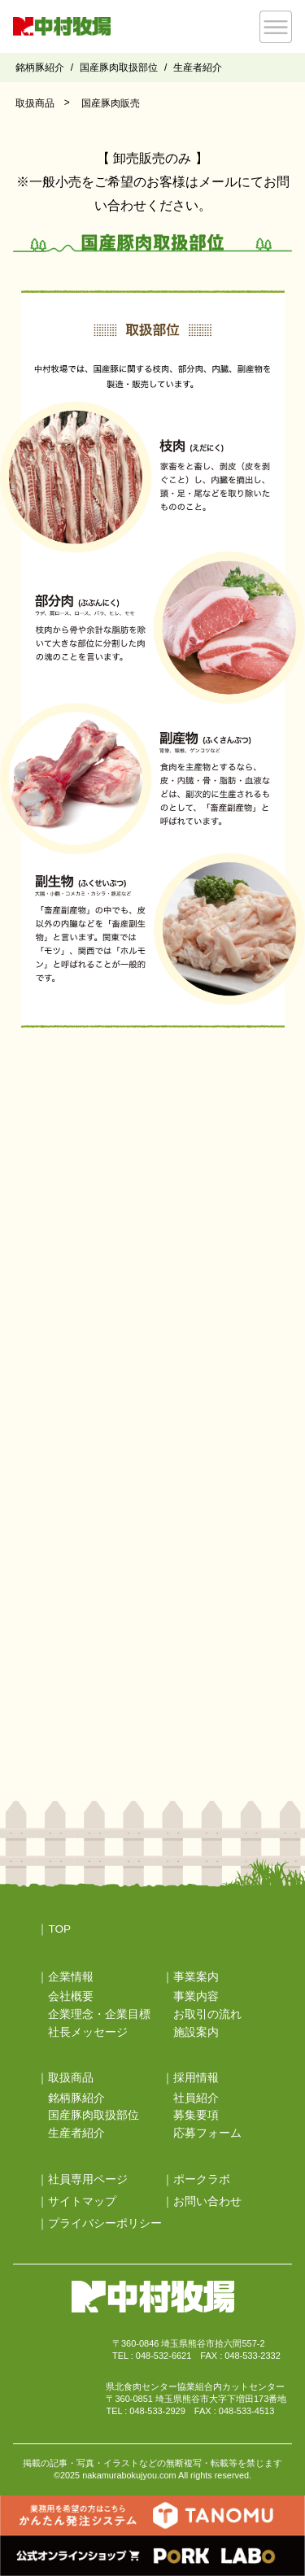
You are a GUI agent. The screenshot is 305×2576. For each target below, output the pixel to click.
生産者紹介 (197, 67)
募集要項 (196, 2115)
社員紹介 (196, 2098)
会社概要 (71, 1996)
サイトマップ (82, 2201)
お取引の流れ (207, 2014)
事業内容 (196, 1996)
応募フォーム (207, 2133)
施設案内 (196, 2032)
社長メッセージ (88, 2032)
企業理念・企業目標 (99, 2014)
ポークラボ (201, 2179)
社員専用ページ (88, 2179)
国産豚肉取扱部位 (119, 67)
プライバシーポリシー (105, 2223)
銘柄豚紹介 (39, 67)
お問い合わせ (207, 2201)
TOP (59, 1929)
